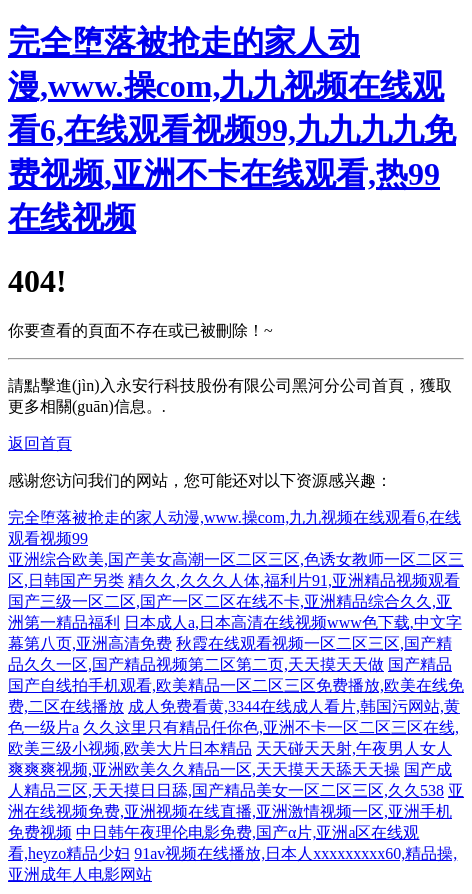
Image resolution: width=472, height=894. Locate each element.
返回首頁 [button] (40, 443)
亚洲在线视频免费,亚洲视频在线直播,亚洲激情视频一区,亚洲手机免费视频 (236, 811)
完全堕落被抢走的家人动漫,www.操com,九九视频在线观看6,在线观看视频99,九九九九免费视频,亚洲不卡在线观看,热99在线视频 (232, 130)
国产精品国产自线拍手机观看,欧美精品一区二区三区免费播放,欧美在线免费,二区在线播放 (236, 685)
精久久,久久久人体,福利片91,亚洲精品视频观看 (294, 580)
